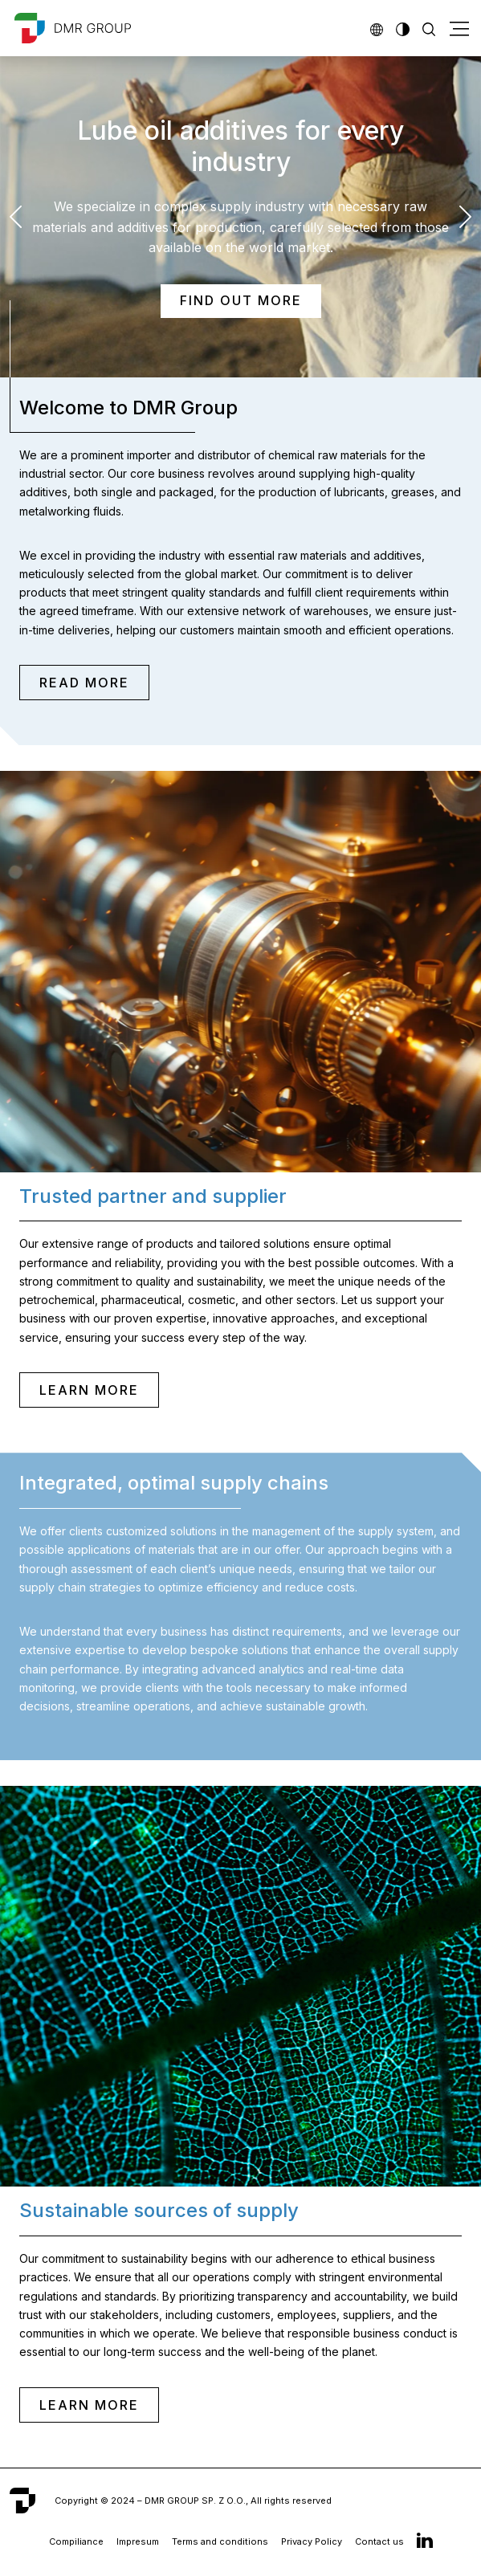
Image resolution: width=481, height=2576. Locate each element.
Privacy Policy (311, 2541)
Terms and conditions (220, 2541)
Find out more (241, 300)
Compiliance (76, 2541)
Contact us (379, 2541)
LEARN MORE (89, 1390)
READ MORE (84, 683)
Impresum (137, 2541)
